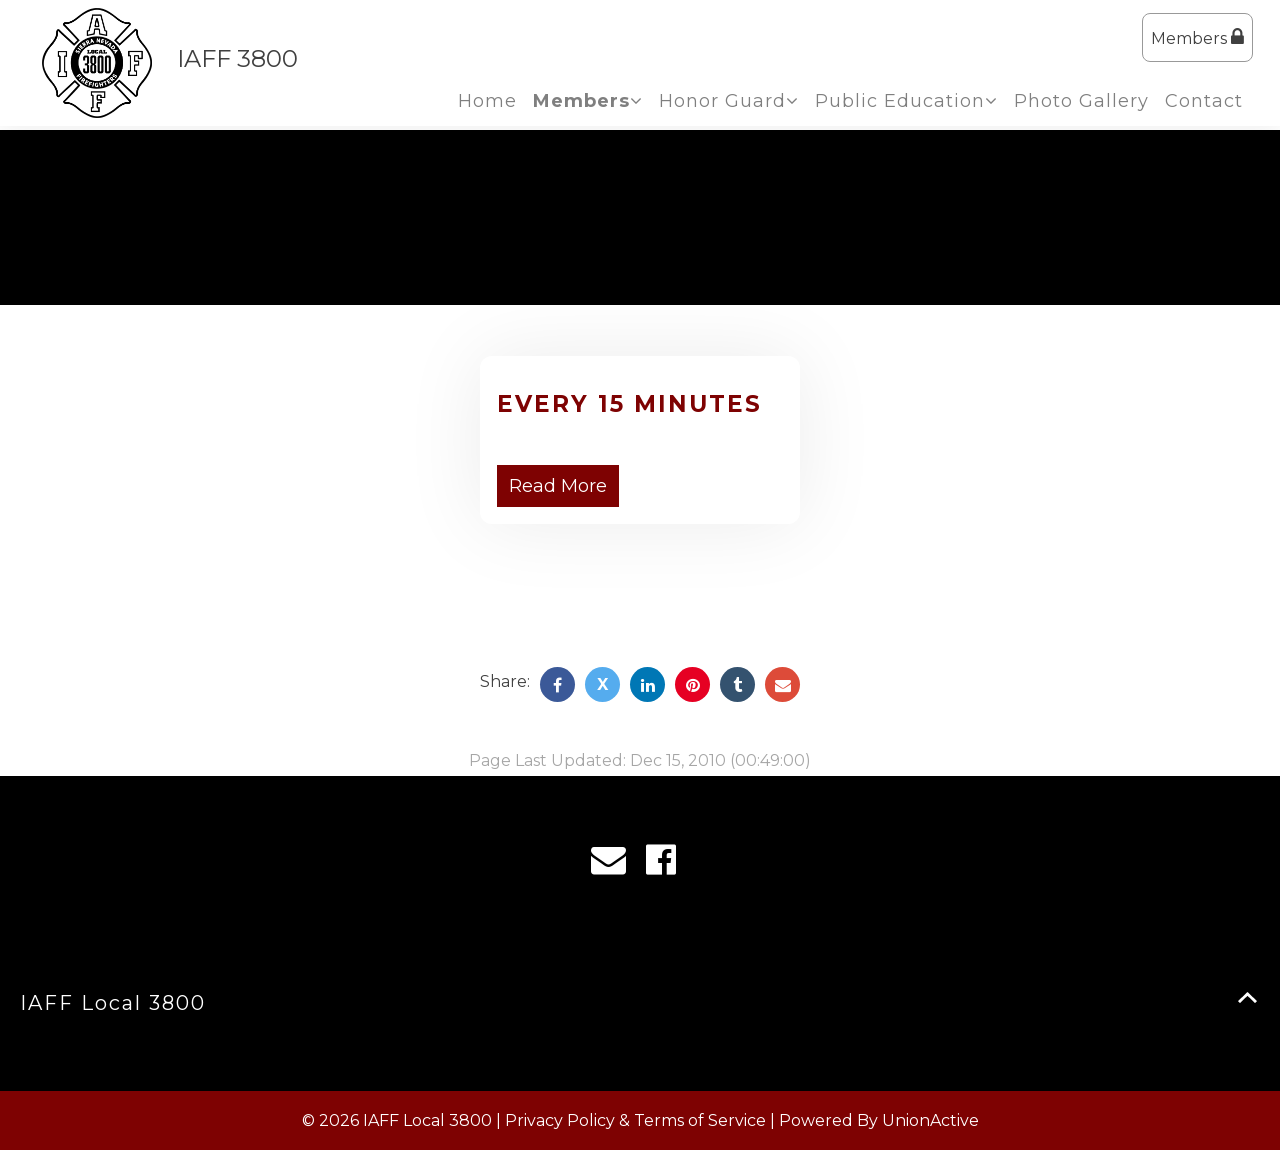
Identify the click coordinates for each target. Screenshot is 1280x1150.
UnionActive (930, 1120)
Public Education (906, 101)
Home (487, 101)
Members (1197, 37)
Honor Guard (729, 101)
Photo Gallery (1081, 101)
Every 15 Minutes (629, 404)
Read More (558, 486)
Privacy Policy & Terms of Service (635, 1120)
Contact (1204, 101)
